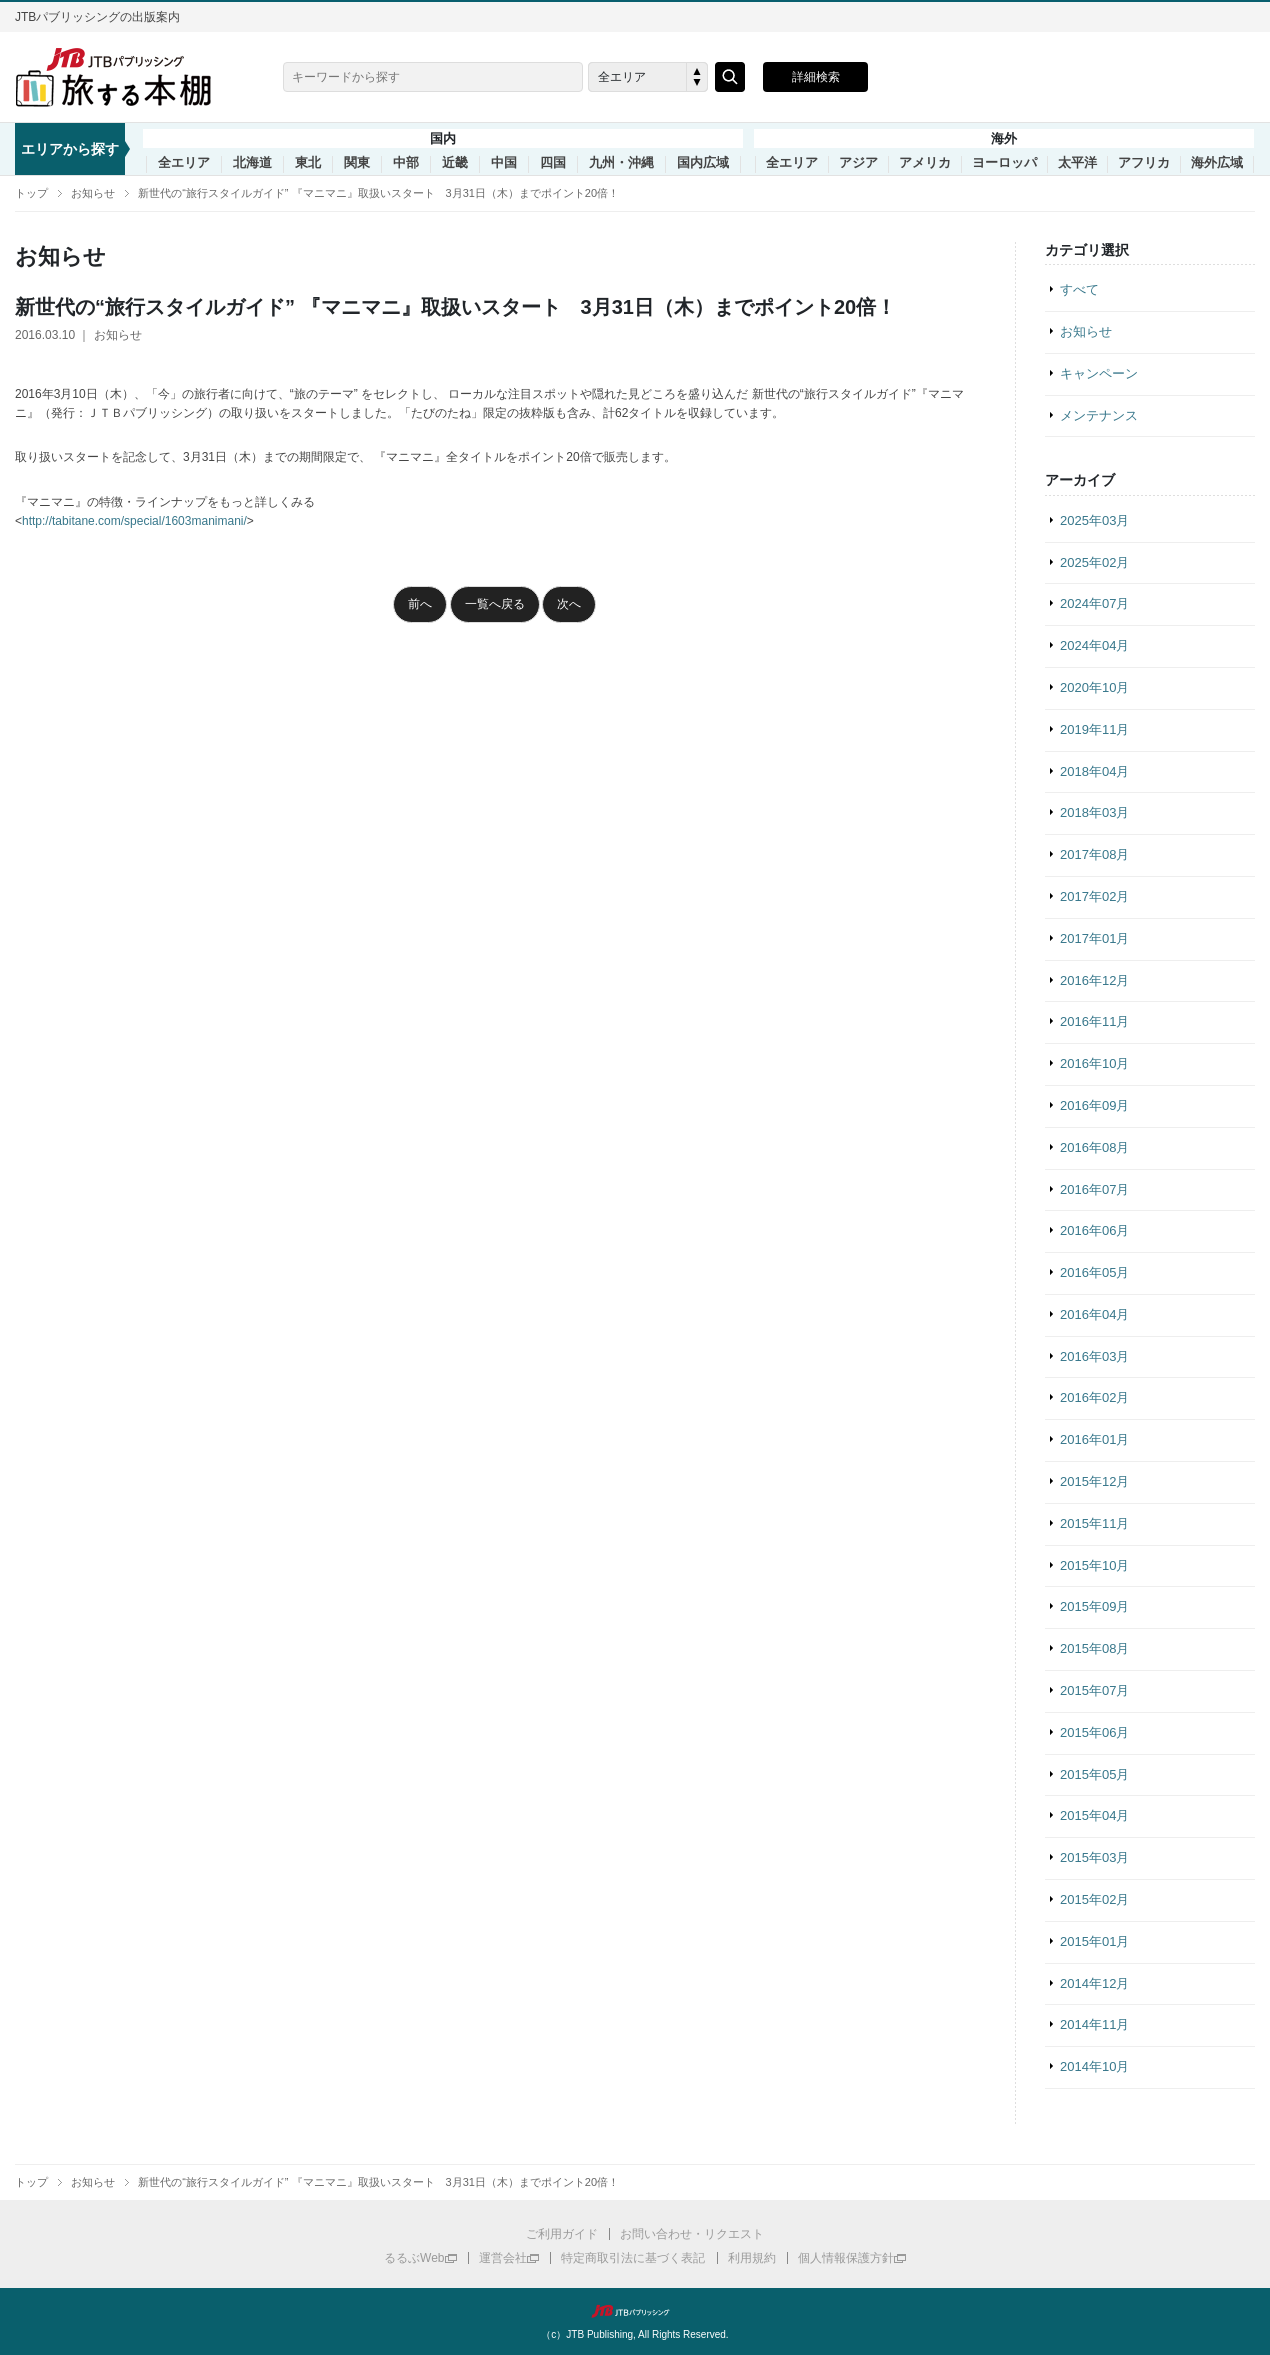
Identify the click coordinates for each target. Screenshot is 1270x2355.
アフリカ (1144, 163)
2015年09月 (1094, 1606)
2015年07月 (1094, 1690)
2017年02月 (1094, 896)
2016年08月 (1094, 1147)
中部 (406, 163)
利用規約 (752, 2258)
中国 (504, 163)
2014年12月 (1094, 1983)
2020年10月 (1094, 687)
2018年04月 (1094, 771)
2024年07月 (1094, 603)
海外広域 (1217, 163)
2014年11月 (1094, 2024)
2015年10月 (1094, 1565)
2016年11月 (1094, 1021)
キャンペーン (1099, 373)
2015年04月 (1094, 1815)
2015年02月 (1094, 1899)
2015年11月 (1094, 1523)
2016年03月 (1094, 1356)
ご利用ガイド (562, 2234)
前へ (420, 604)
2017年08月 (1094, 854)
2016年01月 (1094, 1439)
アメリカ (925, 163)
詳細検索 (816, 77)
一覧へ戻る (495, 604)
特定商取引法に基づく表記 (633, 2258)
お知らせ (93, 193)
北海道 (252, 163)
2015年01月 (1094, 1941)
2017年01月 (1094, 938)
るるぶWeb (414, 2258)
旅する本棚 (125, 77)
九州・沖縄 (621, 163)
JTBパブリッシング (635, 2311)
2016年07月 (1094, 1189)
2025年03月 (1094, 520)
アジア (858, 163)
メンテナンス (1099, 415)
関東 (357, 163)
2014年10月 (1094, 2066)
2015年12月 (1094, 1481)
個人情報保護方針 (846, 2258)
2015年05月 (1094, 1774)
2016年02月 (1094, 1397)
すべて (1079, 289)
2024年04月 (1094, 645)
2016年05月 (1094, 1272)
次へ (569, 604)
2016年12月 (1094, 980)
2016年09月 (1094, 1105)
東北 (308, 163)
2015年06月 (1094, 1732)
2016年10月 (1094, 1063)
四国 (553, 163)
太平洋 (1077, 163)
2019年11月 (1094, 729)
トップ (31, 193)
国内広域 (703, 163)
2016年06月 (1094, 1230)
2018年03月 (1094, 812)
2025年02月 (1094, 562)
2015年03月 (1094, 1857)
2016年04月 (1094, 1314)
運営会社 (503, 2258)
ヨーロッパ (1004, 163)
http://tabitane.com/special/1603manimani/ (134, 521)
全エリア (184, 163)
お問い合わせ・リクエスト (692, 2234)
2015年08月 (1094, 1648)
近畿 (455, 163)
